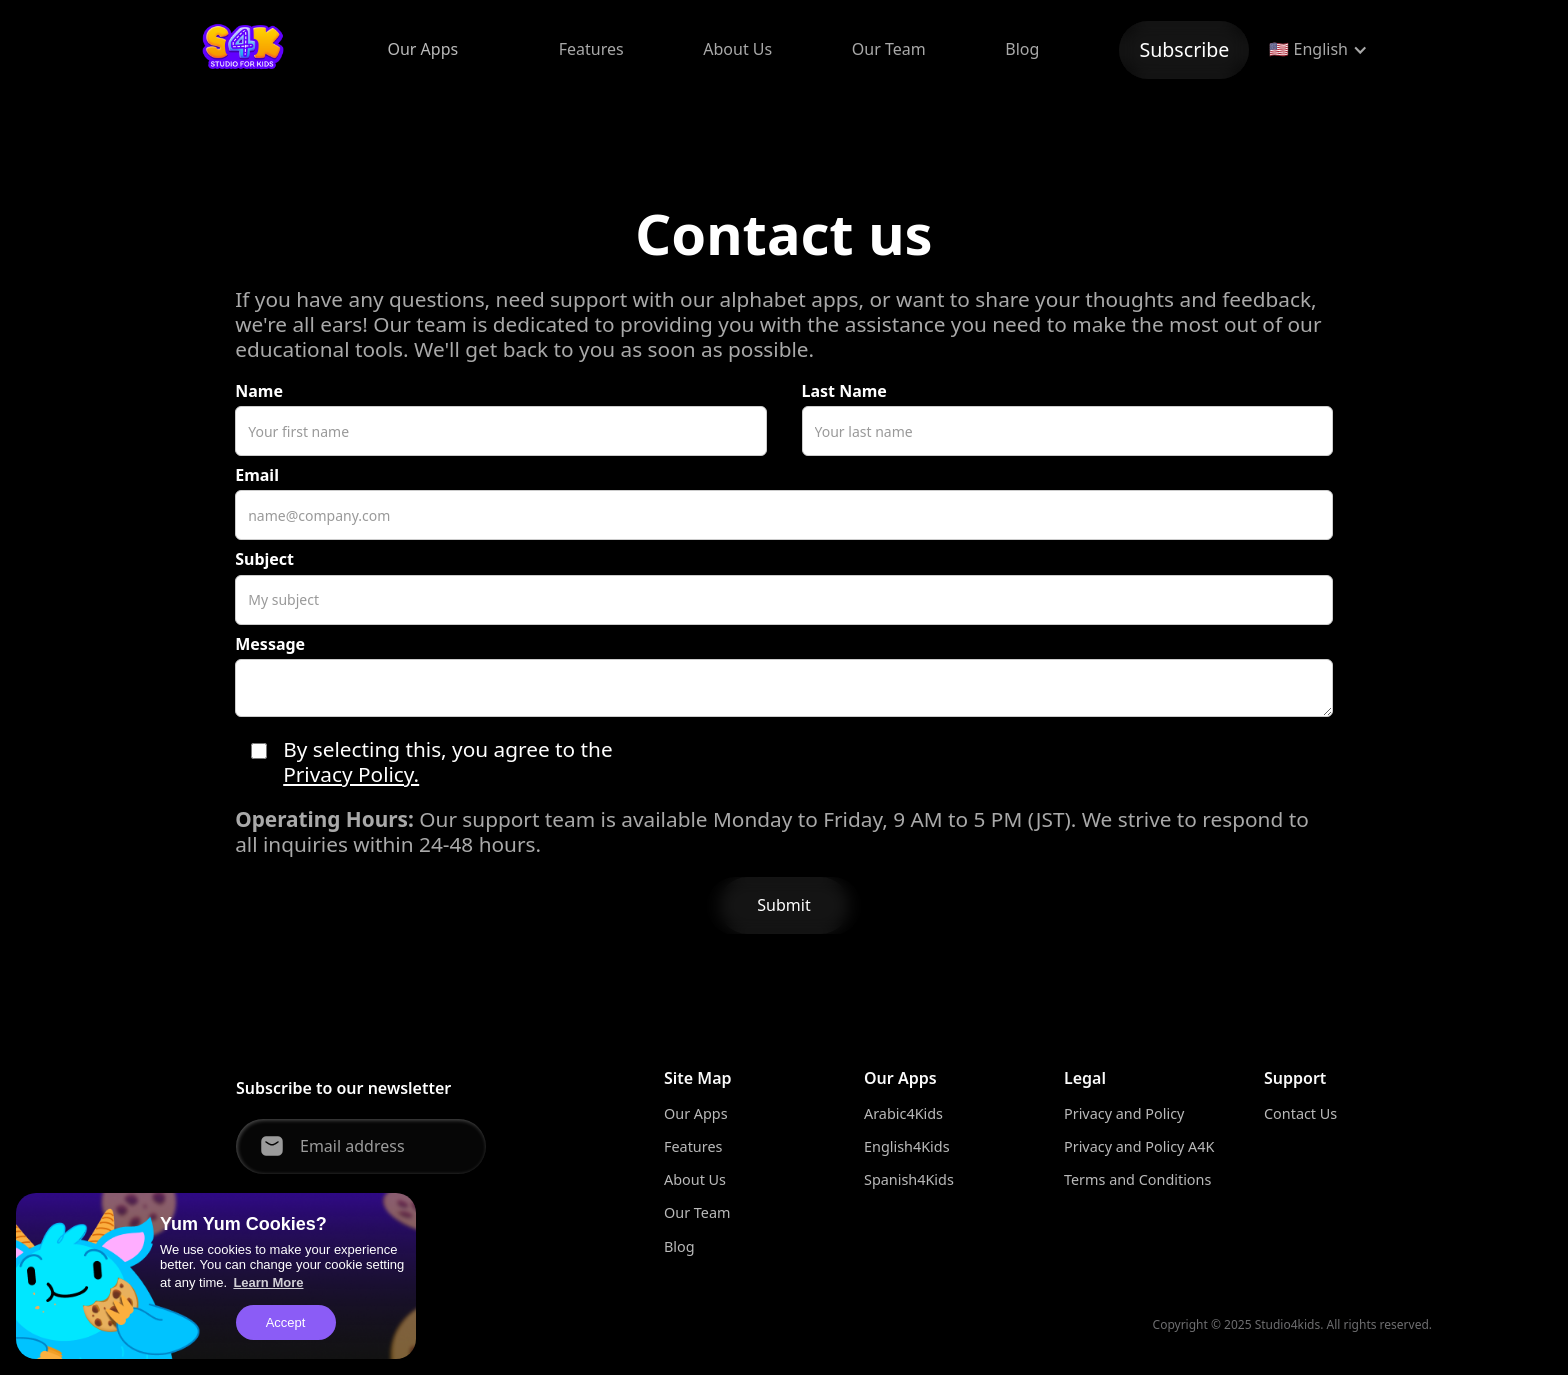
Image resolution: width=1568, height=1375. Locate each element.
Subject (264, 559)
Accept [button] (286, 1322)
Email (257, 475)
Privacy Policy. (351, 774)
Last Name (844, 391)
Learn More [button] (268, 1282)
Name (259, 391)
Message (270, 644)
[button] (422, 49)
